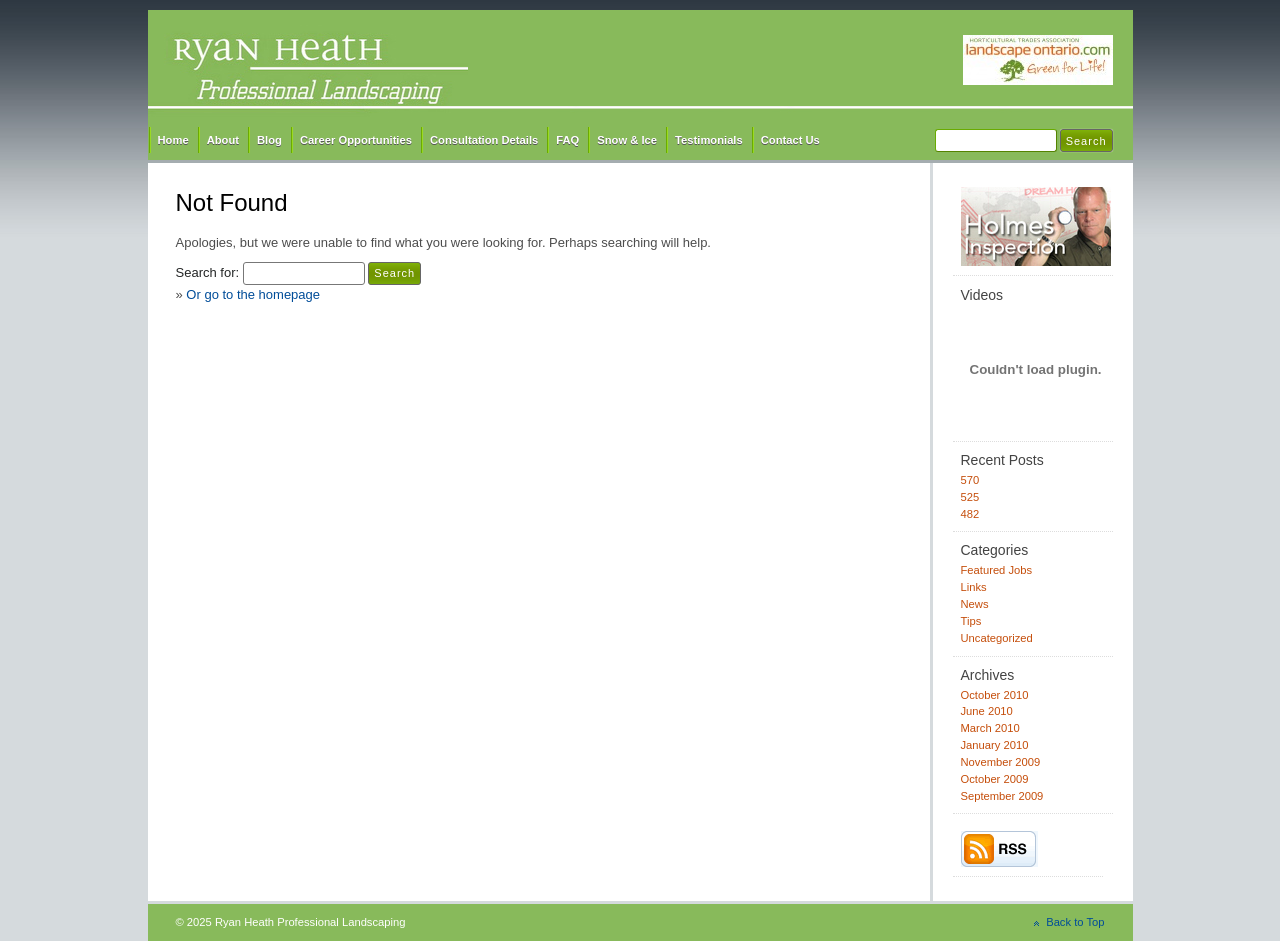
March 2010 (990, 728)
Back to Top (1075, 922)
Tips (971, 621)
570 (970, 480)
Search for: (208, 272)
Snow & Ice (627, 140)
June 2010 (987, 711)
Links (974, 587)
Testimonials (709, 140)
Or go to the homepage (253, 294)
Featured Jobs (997, 570)
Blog (269, 140)
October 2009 (995, 779)
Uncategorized (997, 638)
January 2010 (995, 745)
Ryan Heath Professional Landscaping (640, 67)
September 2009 (1002, 796)
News (975, 604)
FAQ (567, 140)
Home (173, 140)
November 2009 (1001, 762)
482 (970, 514)
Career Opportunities (356, 140)
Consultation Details (484, 140)
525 (970, 497)
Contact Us (790, 140)
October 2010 (995, 695)
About (223, 140)
